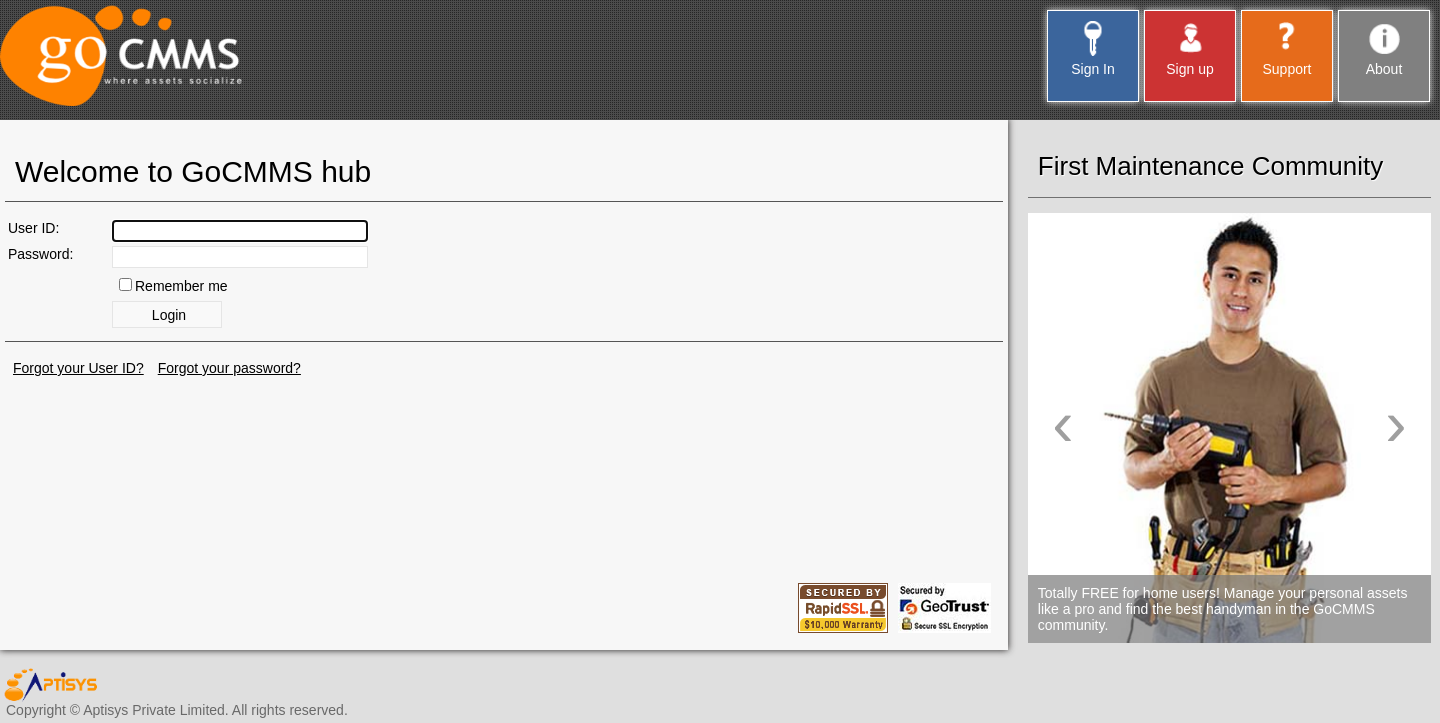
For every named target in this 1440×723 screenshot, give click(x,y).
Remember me (181, 286)
